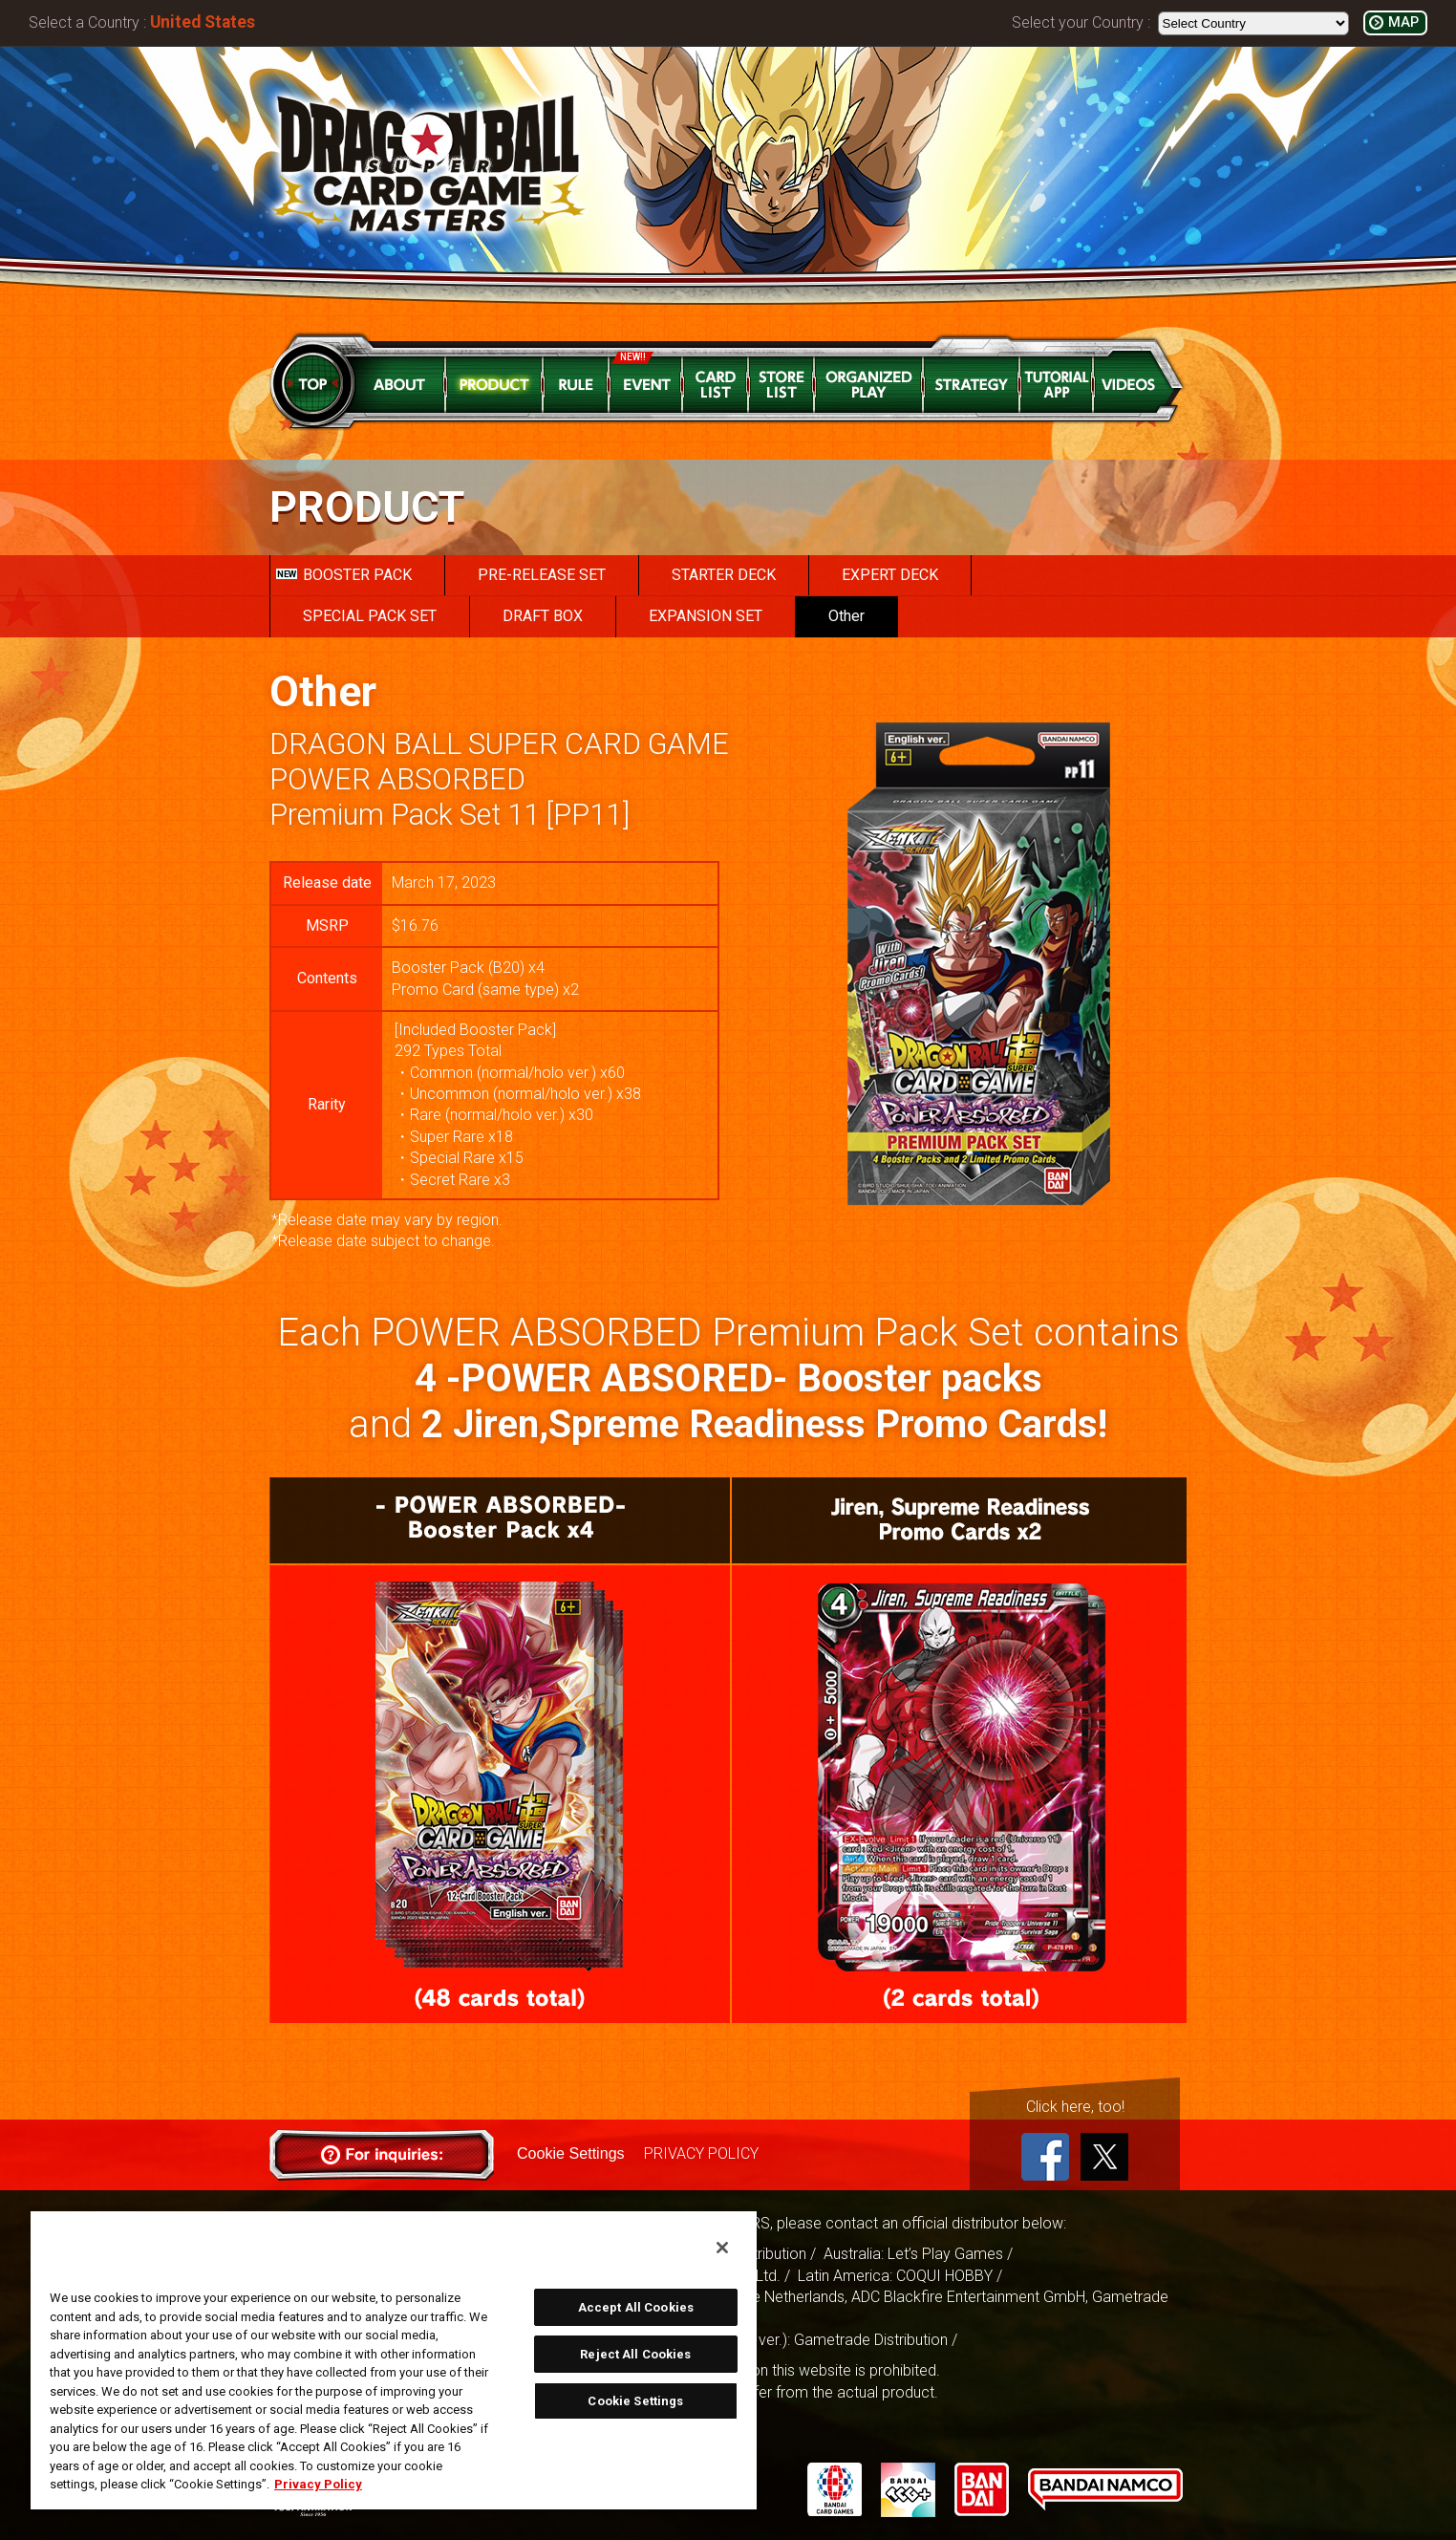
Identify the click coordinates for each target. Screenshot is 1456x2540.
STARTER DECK (724, 575)
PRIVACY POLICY (700, 2153)
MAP (1403, 22)
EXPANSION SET (705, 616)
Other (846, 616)
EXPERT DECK (890, 575)
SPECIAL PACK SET (370, 616)
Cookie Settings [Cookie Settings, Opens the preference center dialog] (635, 2401)
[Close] (722, 2248)
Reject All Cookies (635, 2354)
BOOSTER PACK (344, 575)
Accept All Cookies (636, 2307)
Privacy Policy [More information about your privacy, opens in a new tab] (318, 2484)
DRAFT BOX (543, 616)
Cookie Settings (570, 2153)
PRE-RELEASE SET (542, 575)
